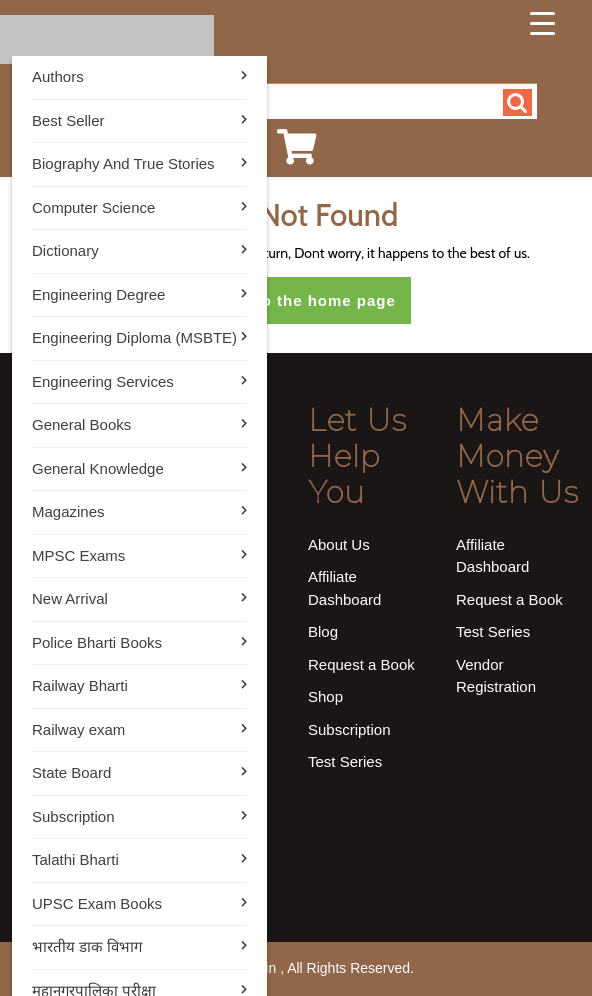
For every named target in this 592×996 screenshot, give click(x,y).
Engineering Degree (98, 294)
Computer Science (93, 207)
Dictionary (65, 250)
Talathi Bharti (75, 859)
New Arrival (70, 598)
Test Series (345, 761)
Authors (58, 76)
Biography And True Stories (123, 163)
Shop (325, 696)
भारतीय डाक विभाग (87, 946)
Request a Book (361, 664)
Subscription (73, 816)
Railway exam (78, 729)
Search (517, 102)
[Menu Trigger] (542, 23)
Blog (323, 631)
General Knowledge (98, 468)
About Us (339, 544)
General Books (81, 424)
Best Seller (68, 120)
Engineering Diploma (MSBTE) (134, 337)
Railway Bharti (80, 685)
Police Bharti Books (97, 642)
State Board (71, 772)
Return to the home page (303, 306)
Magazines (68, 511)
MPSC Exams (78, 555)
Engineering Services (103, 381)
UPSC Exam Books (97, 903)
